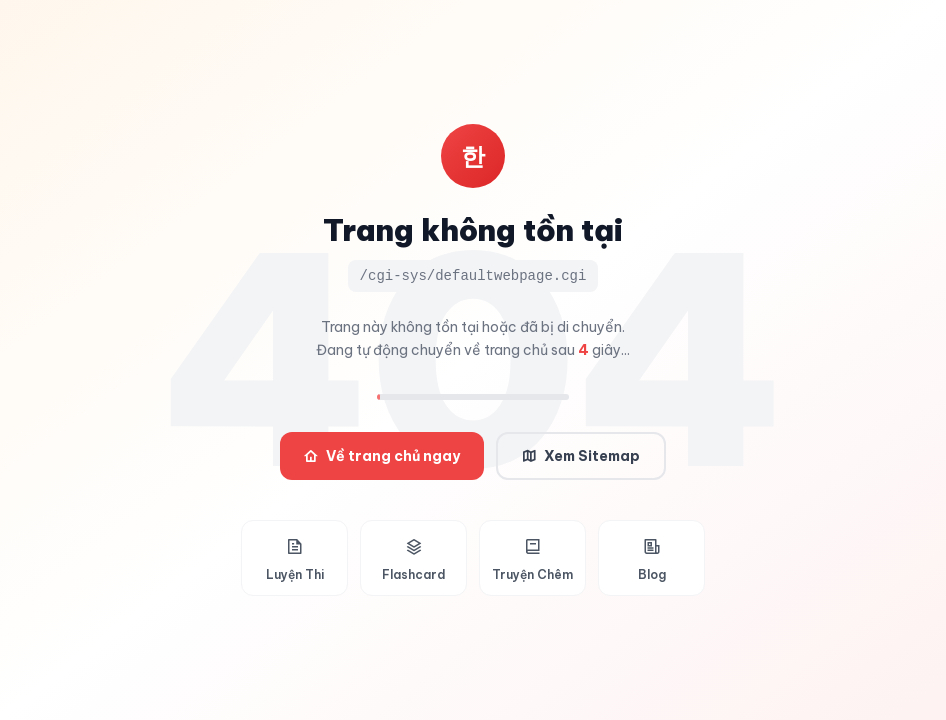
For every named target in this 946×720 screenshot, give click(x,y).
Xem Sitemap (581, 456)
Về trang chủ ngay (382, 456)
